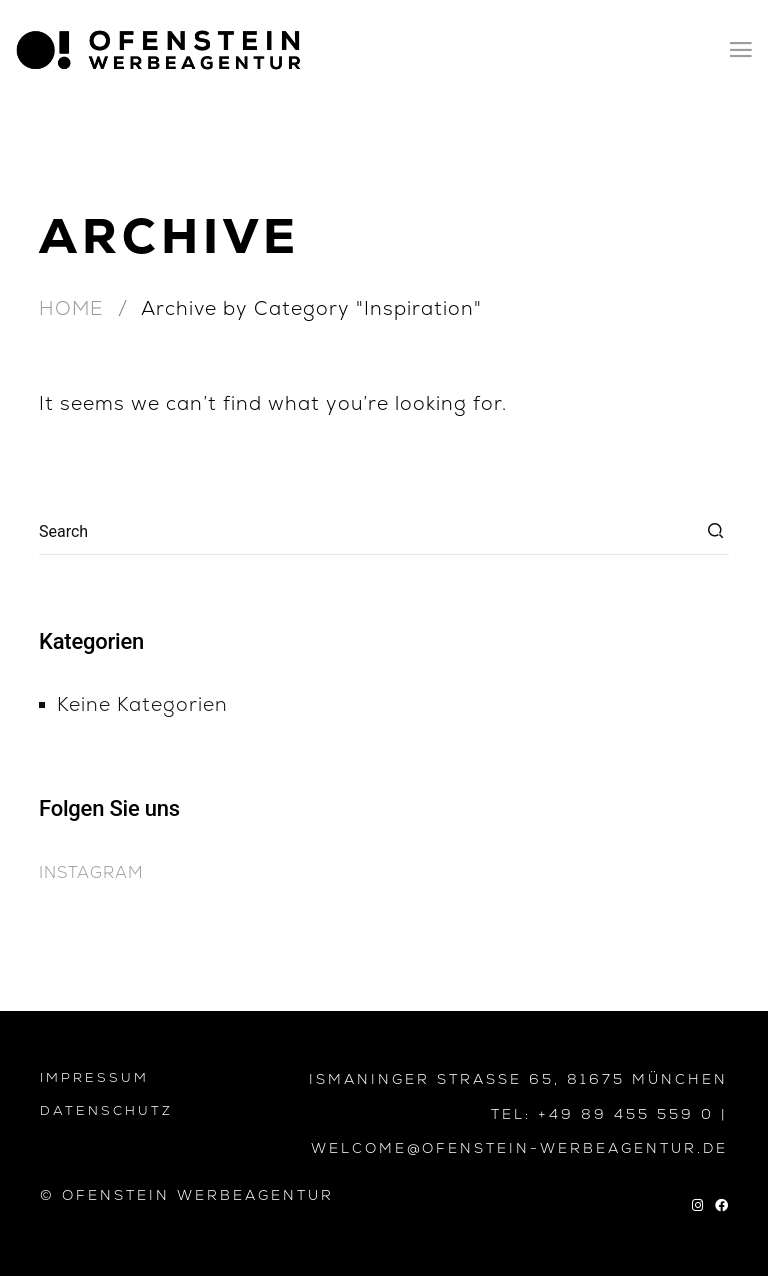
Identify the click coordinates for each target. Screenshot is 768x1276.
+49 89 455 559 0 (626, 1114)
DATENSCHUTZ (106, 1110)
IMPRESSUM (94, 1077)
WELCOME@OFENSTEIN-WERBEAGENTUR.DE (519, 1148)
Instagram (91, 872)
